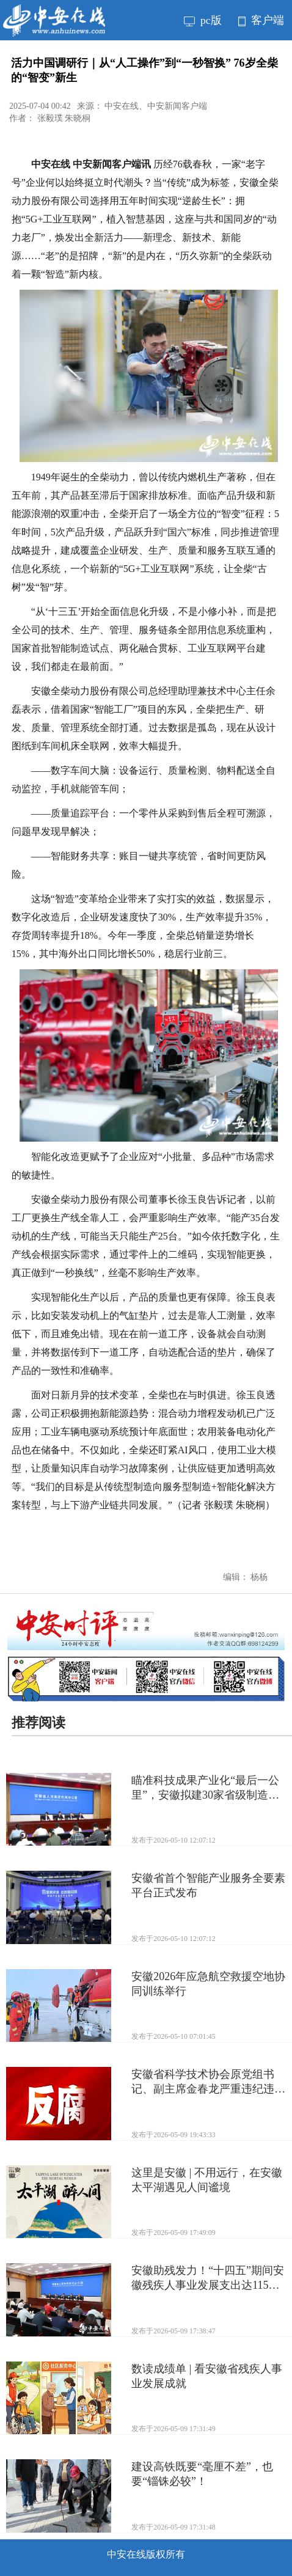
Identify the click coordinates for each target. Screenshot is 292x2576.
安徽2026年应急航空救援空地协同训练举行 (208, 1983)
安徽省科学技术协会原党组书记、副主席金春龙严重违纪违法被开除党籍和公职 (208, 2082)
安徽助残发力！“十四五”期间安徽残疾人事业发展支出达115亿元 (207, 2278)
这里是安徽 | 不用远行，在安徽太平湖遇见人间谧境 (206, 2180)
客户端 (261, 20)
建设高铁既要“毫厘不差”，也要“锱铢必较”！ (202, 2473)
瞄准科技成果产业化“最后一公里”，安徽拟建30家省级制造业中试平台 (205, 1788)
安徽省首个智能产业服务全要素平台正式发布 (208, 1885)
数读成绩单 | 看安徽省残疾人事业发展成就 (206, 2376)
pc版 (203, 20)
